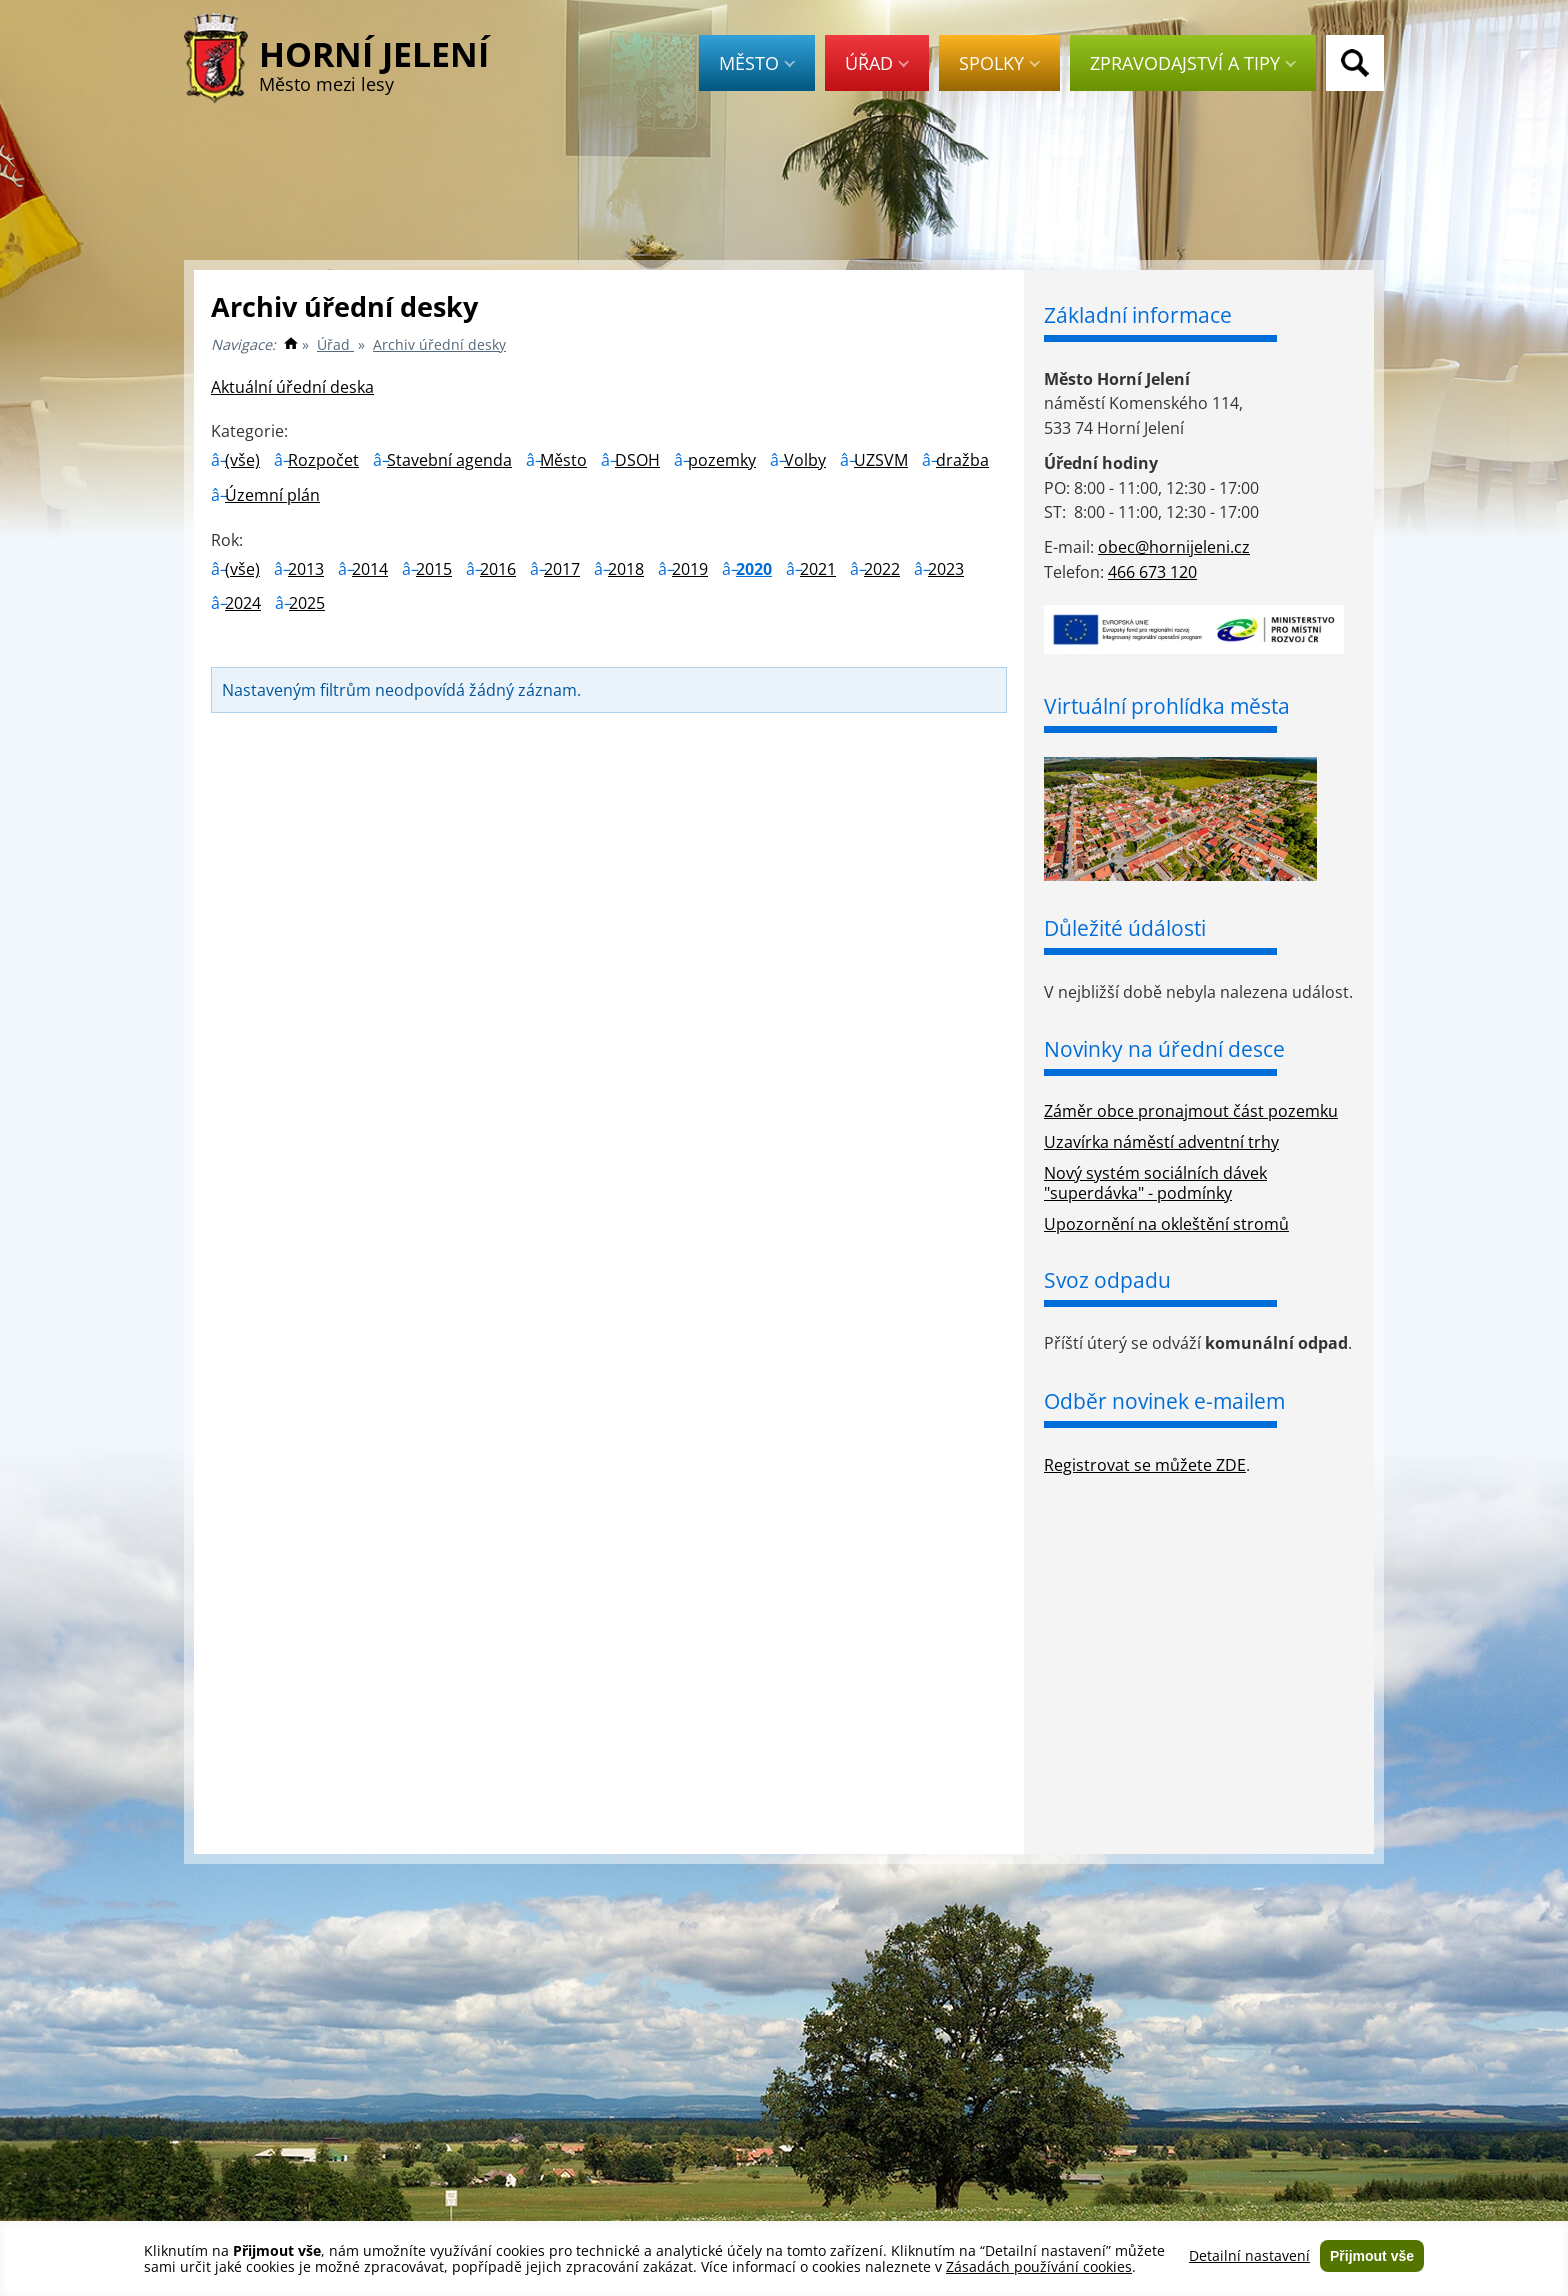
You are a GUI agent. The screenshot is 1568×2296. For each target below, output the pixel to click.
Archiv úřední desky (439, 344)
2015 (434, 569)
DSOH (637, 460)
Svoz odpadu (1107, 1280)
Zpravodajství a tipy (1193, 63)
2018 (626, 569)
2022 (882, 569)
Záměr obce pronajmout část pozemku (1191, 1111)
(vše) (242, 460)
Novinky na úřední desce (1164, 1049)
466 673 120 (1152, 572)
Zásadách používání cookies (1039, 2266)
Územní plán (272, 495)
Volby (805, 460)
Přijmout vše (1372, 2256)
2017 (562, 569)
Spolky (999, 63)
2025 (307, 603)
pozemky (722, 460)
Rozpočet (323, 460)
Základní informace (1138, 315)
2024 (243, 603)
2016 (498, 569)
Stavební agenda (449, 460)
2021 (818, 569)
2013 (306, 569)
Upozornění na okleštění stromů (1166, 1224)
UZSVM (881, 460)
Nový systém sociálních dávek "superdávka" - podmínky (1155, 1183)
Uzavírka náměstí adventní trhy (1161, 1142)
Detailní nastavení (1249, 2256)
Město (757, 63)
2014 (370, 569)
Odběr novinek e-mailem (1164, 1401)
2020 (754, 569)
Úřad (877, 63)
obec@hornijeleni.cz (1174, 547)
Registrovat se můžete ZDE (1145, 1465)
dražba (962, 460)
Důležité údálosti (1125, 928)
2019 (690, 569)
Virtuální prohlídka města (1167, 706)
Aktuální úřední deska (292, 387)
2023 (946, 569)
